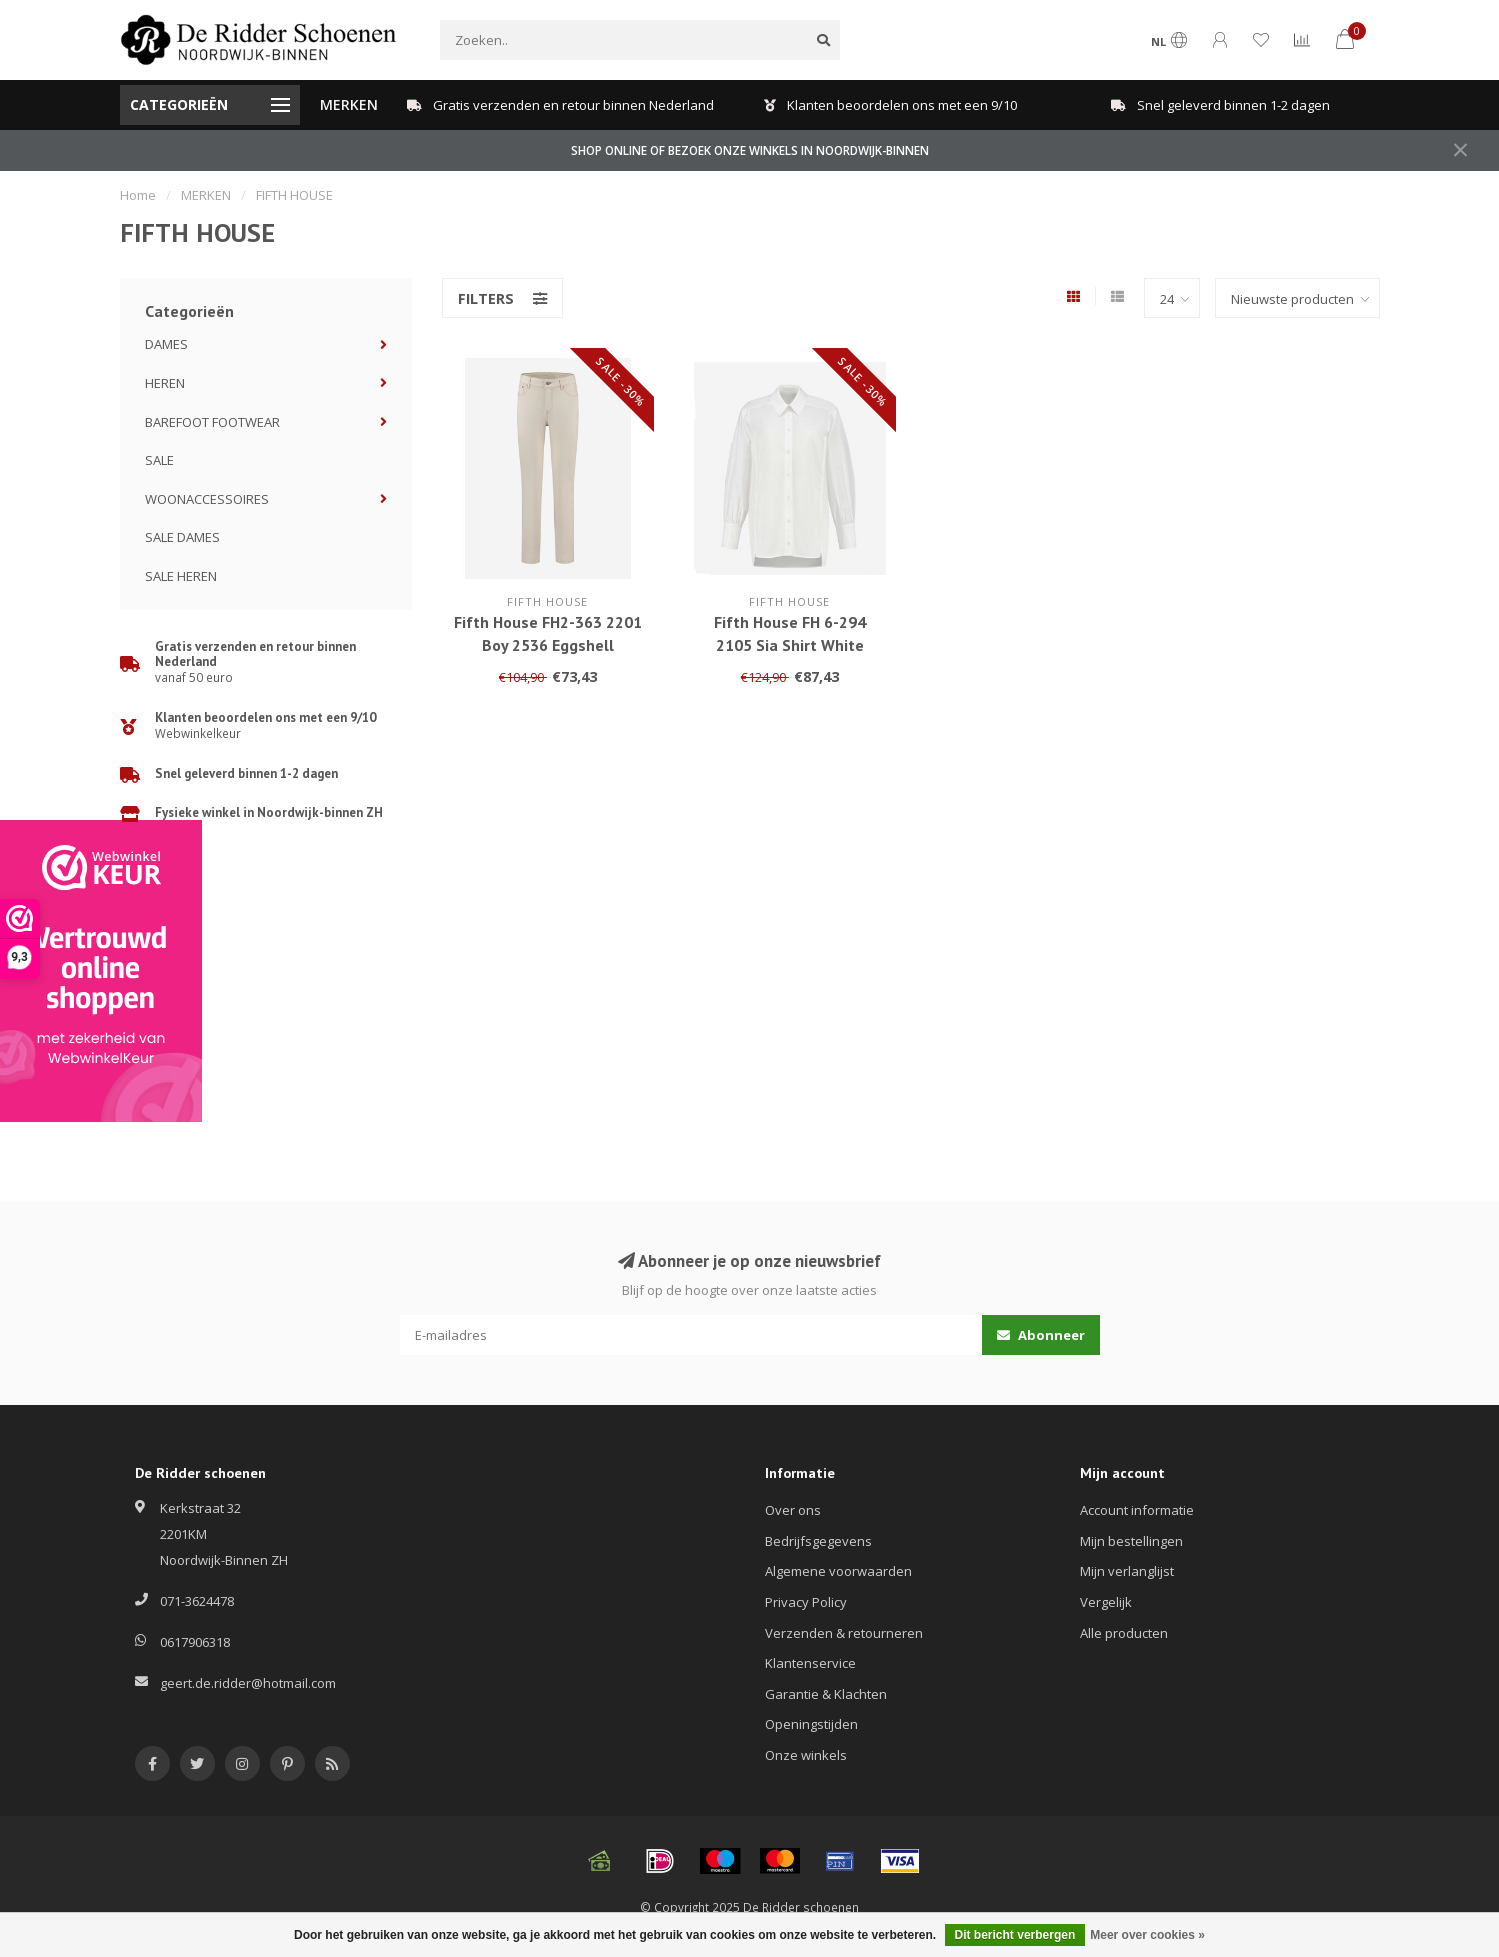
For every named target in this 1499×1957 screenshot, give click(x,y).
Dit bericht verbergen (1015, 1935)
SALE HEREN (181, 576)
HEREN (165, 383)
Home (138, 195)
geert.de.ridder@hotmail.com (248, 1683)
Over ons (793, 1510)
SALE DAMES (182, 537)
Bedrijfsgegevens (818, 1541)
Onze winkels (806, 1755)
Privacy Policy (806, 1602)
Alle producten (1124, 1633)
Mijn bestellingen (1131, 1541)
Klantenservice (810, 1663)
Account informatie (1137, 1510)
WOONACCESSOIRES (207, 499)
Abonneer (1041, 1335)
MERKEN (349, 104)
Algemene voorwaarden (838, 1571)
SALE (159, 460)
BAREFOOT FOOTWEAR (212, 422)
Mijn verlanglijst (1127, 1571)
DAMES (166, 344)
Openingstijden (811, 1724)
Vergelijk (1106, 1602)
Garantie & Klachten (826, 1694)
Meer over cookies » (1147, 1935)
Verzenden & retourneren (844, 1633)
